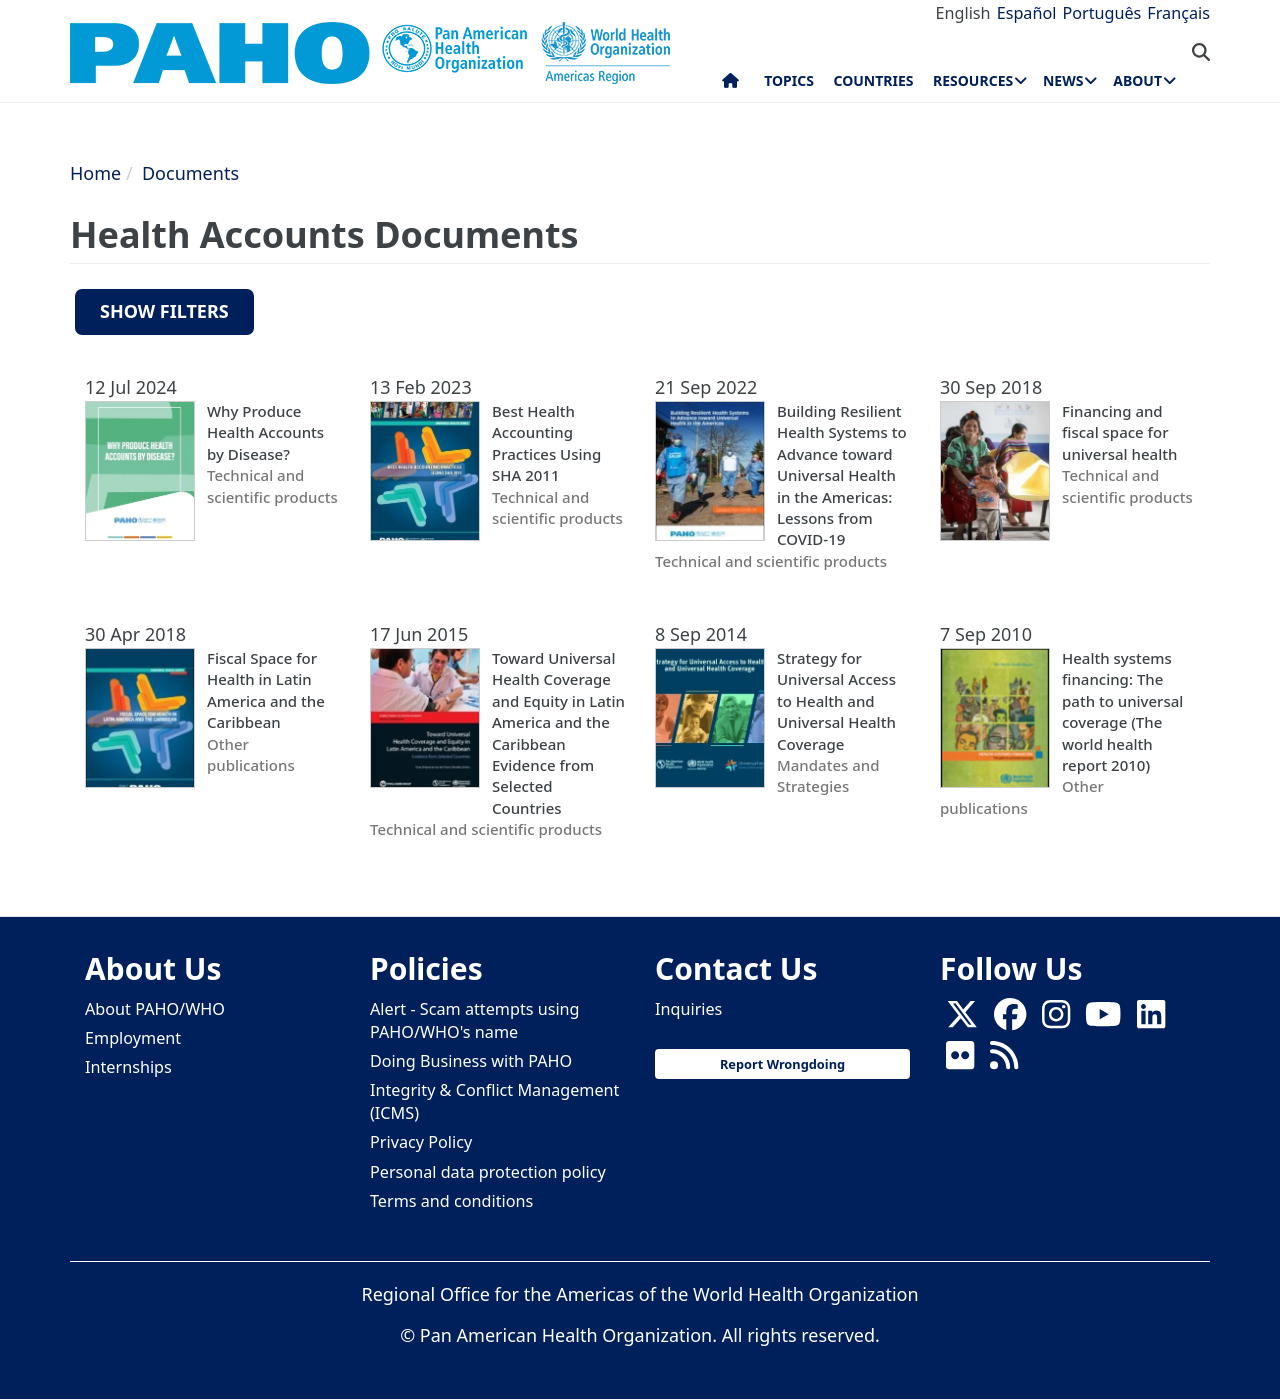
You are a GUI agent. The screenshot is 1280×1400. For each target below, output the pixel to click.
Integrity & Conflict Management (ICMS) (494, 1101)
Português (1101, 13)
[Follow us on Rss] (1004, 1061)
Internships (128, 1067)
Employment (133, 1038)
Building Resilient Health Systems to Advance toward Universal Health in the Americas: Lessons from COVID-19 (842, 475)
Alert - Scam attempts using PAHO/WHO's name (475, 1020)
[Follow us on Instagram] (1056, 1020)
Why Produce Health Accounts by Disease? (265, 432)
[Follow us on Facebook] (1010, 1020)
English (963, 13)
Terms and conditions (451, 1201)
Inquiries (688, 1009)
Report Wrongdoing (782, 1064)
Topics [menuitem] (789, 80)
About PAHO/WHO (155, 1009)
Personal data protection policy (488, 1172)
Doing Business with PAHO (471, 1061)
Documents (190, 173)
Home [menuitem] (730, 85)
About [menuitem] (1137, 80)
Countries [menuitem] (873, 80)
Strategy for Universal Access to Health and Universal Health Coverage (836, 701)
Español (1027, 13)
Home (95, 173)
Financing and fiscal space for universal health (1119, 432)
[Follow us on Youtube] (1103, 1020)
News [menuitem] (1063, 80)
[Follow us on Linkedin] (1151, 1020)
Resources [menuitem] (973, 80)
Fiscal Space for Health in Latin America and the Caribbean (266, 690)
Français (1178, 13)
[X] (962, 1020)
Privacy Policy (421, 1142)
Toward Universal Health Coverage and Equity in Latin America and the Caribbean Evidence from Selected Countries (558, 733)
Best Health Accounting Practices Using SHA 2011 (546, 443)
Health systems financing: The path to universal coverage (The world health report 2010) (1122, 711)
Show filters (164, 311)
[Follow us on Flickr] (960, 1061)
